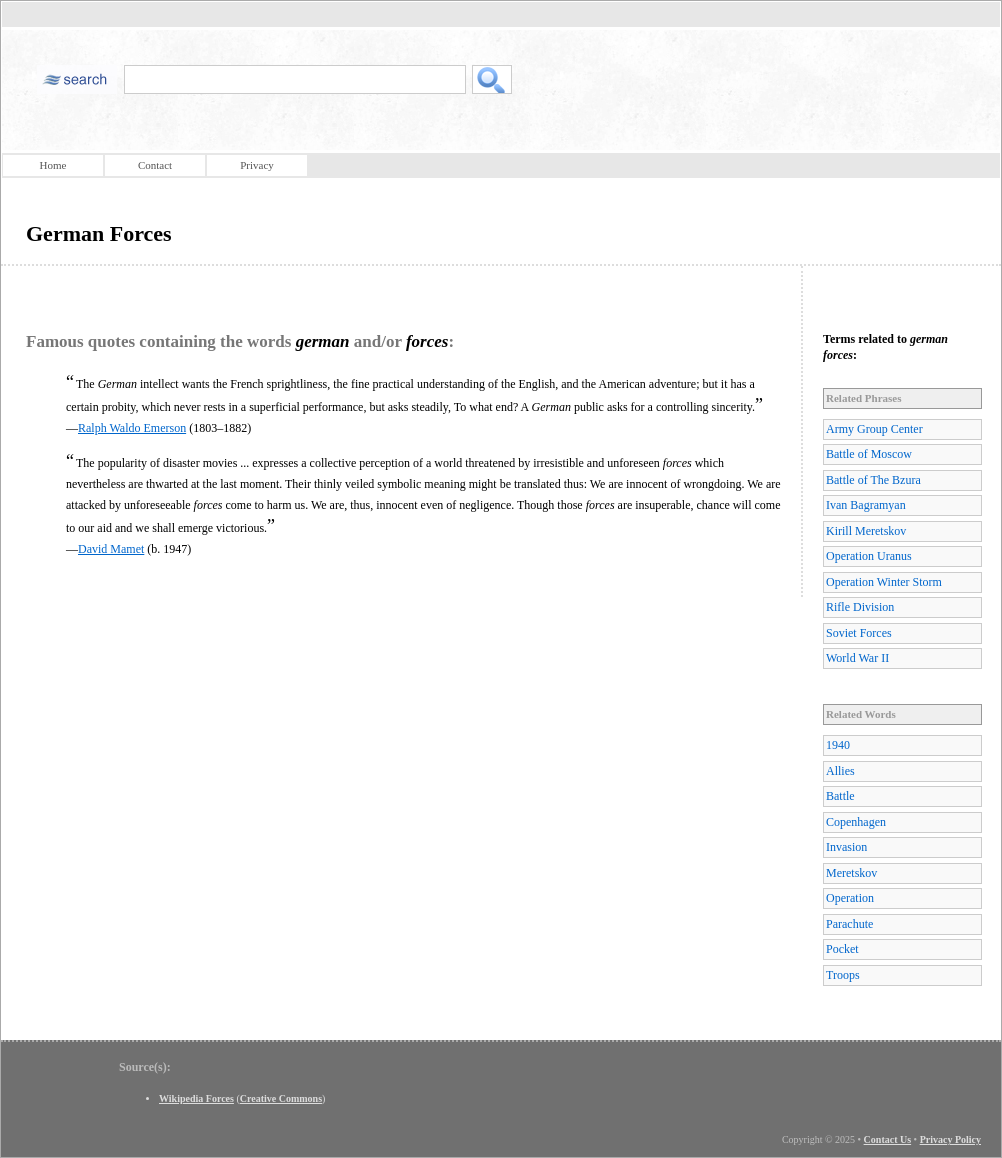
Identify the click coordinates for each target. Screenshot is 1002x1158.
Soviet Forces (859, 633)
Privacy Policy (950, 1139)
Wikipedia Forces (196, 1098)
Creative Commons (281, 1098)
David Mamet (111, 549)
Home (53, 165)
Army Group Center (874, 429)
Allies (840, 771)
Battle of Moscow (869, 454)
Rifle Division (860, 607)
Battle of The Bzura (873, 480)
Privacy (257, 165)
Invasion (846, 847)
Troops (843, 975)
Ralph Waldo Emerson (132, 428)
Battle (840, 796)
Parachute (849, 924)
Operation (850, 898)
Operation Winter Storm (884, 582)
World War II (857, 658)
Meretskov (851, 873)
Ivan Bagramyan (866, 505)
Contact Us (888, 1139)
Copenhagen (856, 822)
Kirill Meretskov (866, 531)
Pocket (842, 949)
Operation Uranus (869, 556)
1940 (838, 745)
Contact (155, 165)
